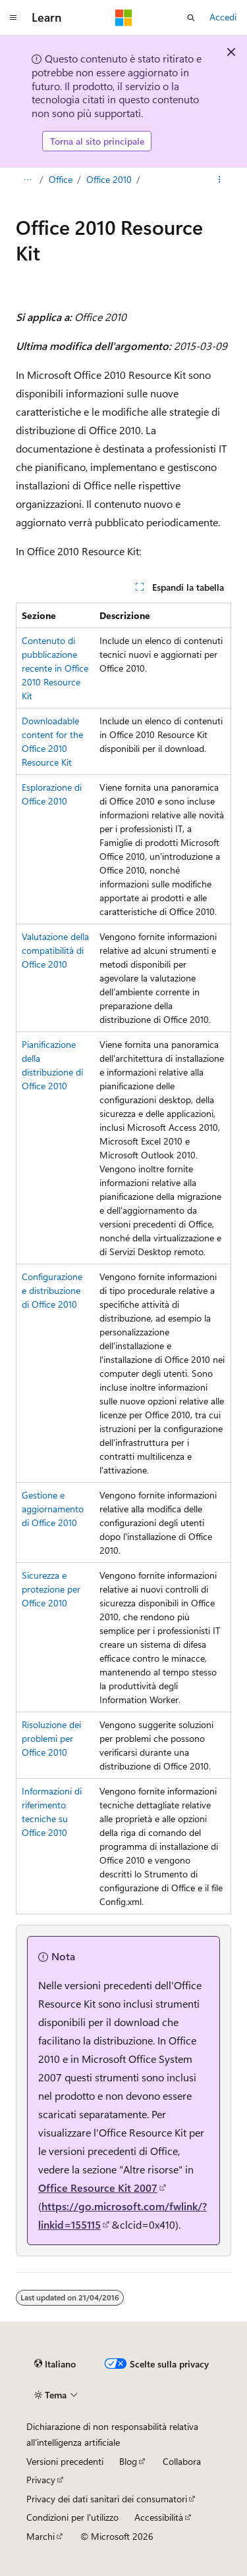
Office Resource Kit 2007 (97, 2187)
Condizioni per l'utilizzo (72, 2517)
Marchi (40, 2536)
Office (60, 179)
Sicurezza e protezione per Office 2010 (51, 1589)
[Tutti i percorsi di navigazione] (27, 179)
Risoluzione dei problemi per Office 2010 (51, 1738)
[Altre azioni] (219, 179)
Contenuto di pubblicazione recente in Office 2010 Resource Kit (55, 668)
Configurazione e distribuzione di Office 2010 (52, 1290)
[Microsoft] (123, 17)
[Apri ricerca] (191, 18)
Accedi (222, 17)
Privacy (40, 2479)
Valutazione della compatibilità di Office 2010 (55, 950)
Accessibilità (158, 2517)
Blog (128, 2461)
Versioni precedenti (64, 2461)
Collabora (182, 2461)
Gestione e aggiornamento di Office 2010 (53, 1509)
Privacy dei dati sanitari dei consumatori (106, 2498)
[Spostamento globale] (13, 18)
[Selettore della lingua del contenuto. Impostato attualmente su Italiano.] (55, 2364)
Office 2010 (109, 179)
